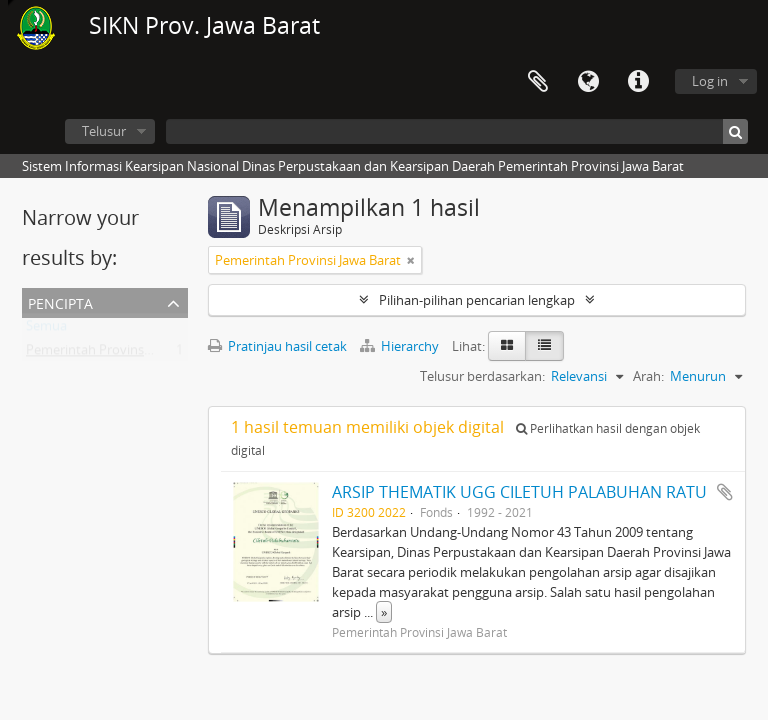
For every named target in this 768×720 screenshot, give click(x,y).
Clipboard (538, 82)
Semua (46, 330)
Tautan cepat (638, 82)
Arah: (648, 376)
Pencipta (60, 301)
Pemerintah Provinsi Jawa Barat (119, 354)
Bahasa (588, 82)
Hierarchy (401, 346)
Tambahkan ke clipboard (725, 492)
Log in (710, 81)
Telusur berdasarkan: (482, 376)
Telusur (104, 131)
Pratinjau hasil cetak (277, 346)
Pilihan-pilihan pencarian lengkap (477, 300)
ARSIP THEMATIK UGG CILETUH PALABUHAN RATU (519, 492)
